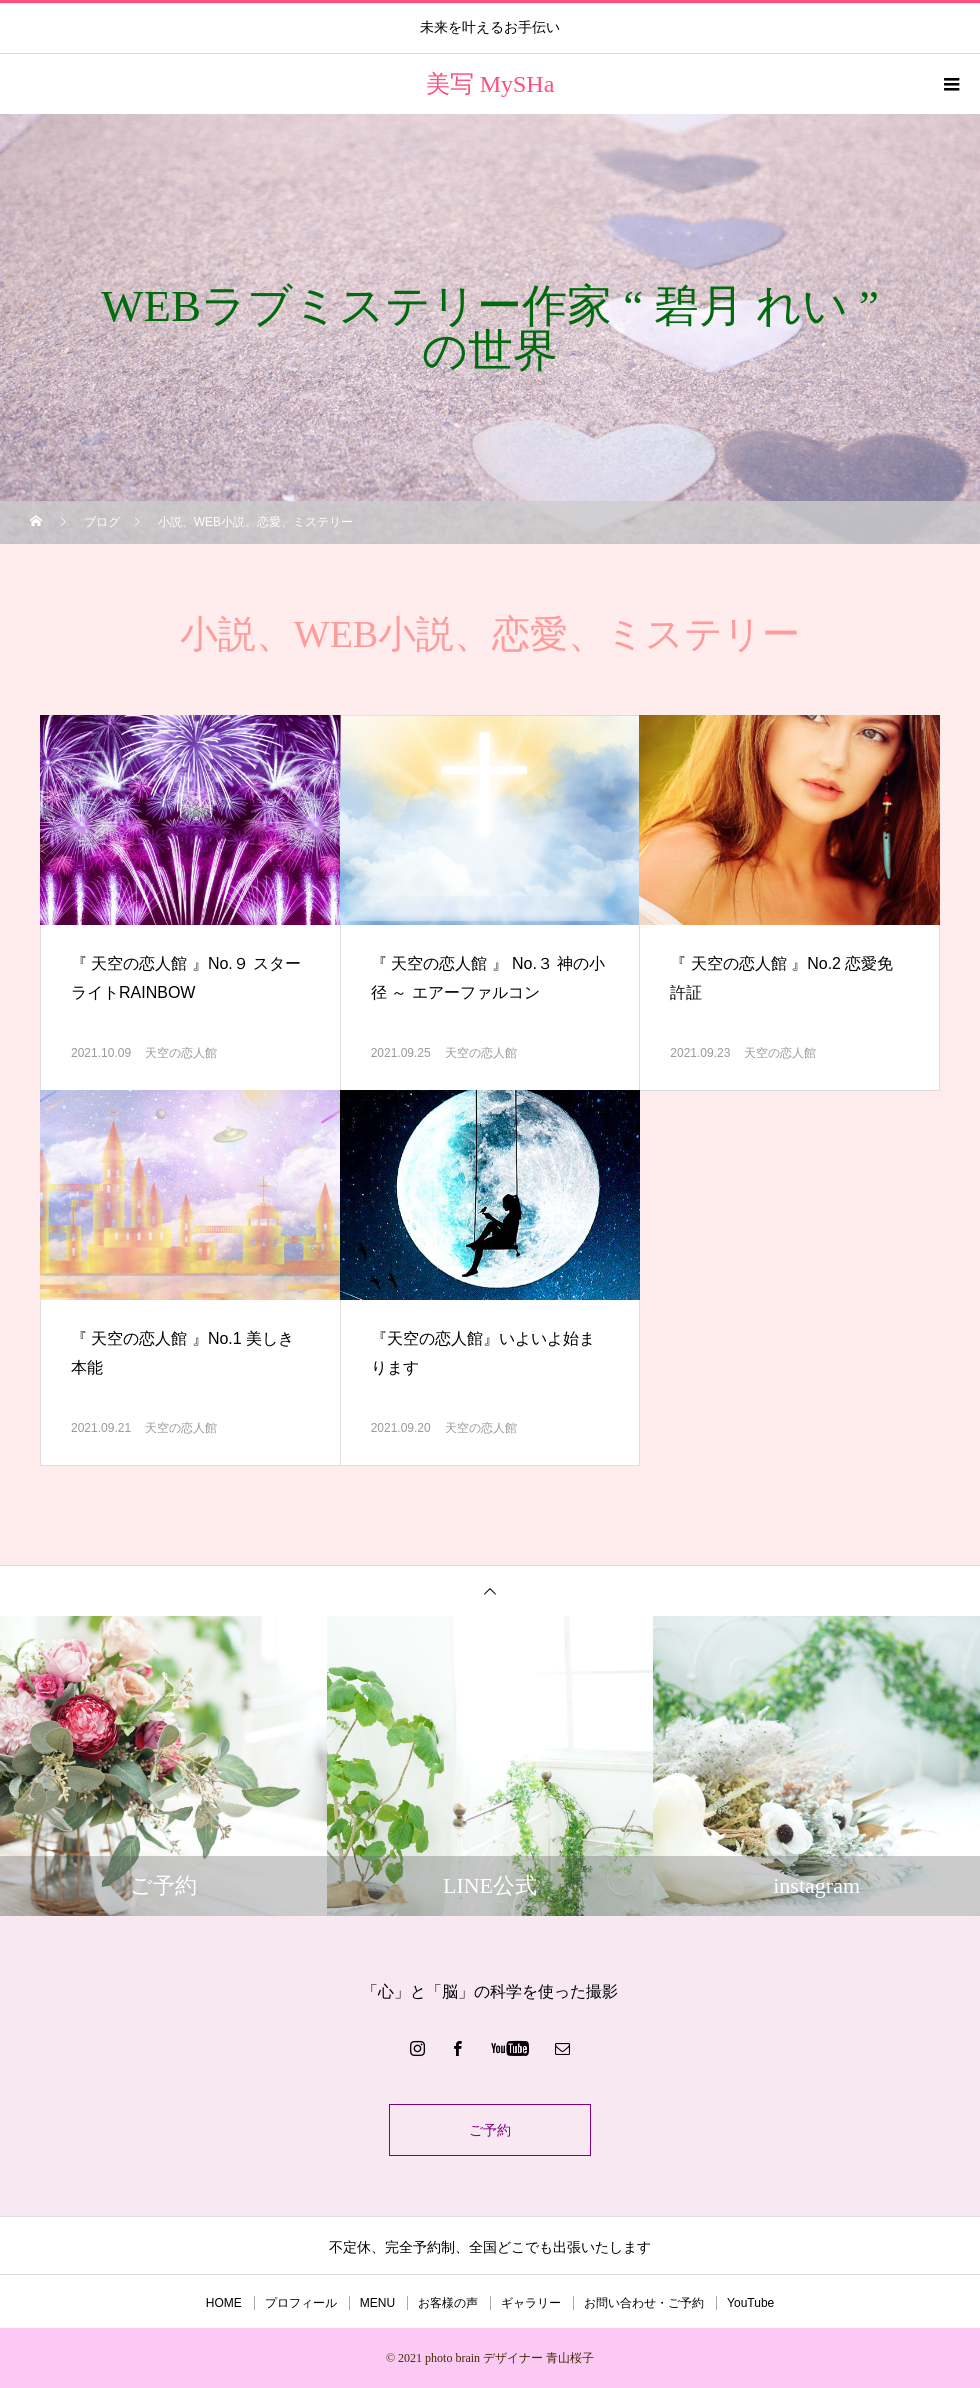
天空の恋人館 (181, 1053)
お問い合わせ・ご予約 (644, 2303)
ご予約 (490, 2130)
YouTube (750, 2303)
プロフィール (301, 2303)
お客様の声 (448, 2303)
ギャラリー (531, 2303)
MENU (377, 2303)
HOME (224, 2303)
